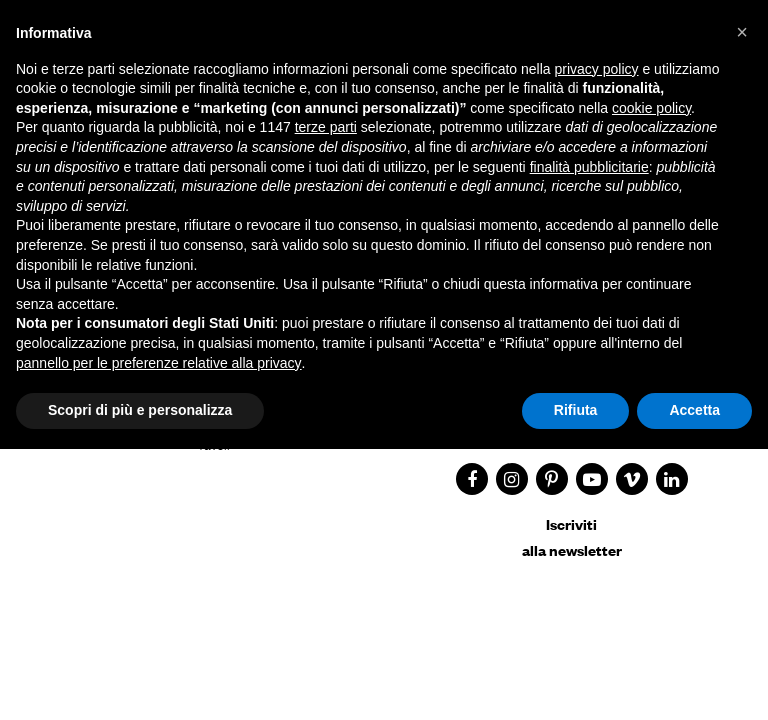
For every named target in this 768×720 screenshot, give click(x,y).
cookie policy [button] (651, 108)
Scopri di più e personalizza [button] (140, 410)
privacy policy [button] (597, 69)
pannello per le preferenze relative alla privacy (159, 363)
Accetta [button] (694, 410)
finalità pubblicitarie (589, 167)
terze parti (326, 127)
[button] (742, 32)
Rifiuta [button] (576, 410)
